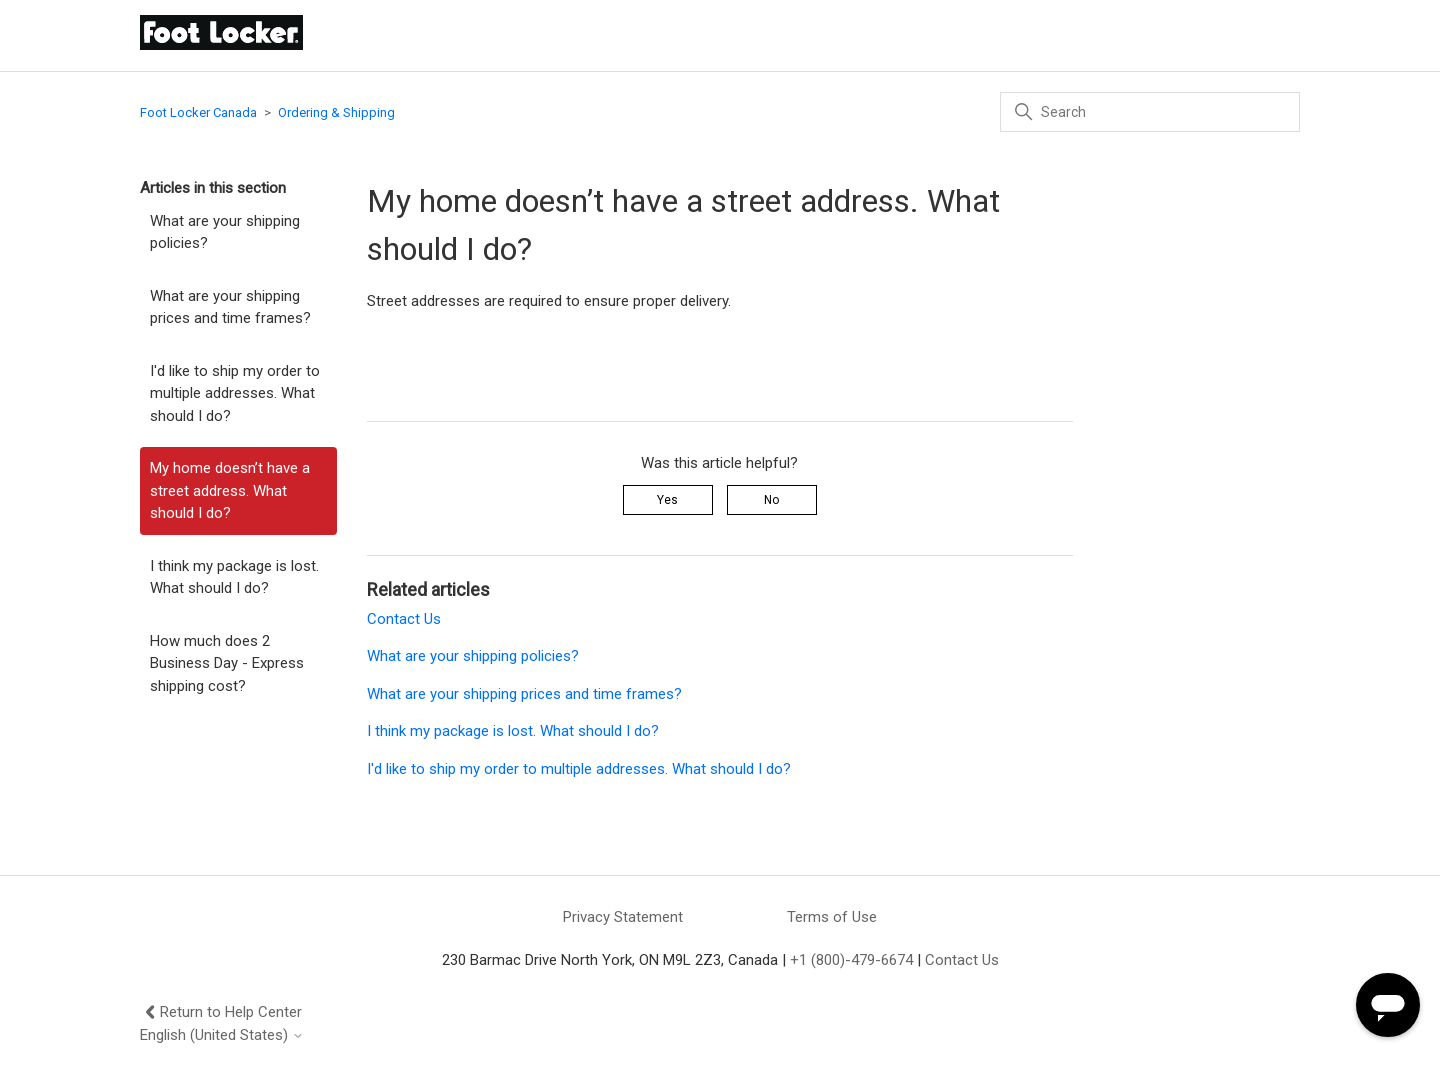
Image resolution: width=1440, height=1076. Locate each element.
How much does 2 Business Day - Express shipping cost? (227, 663)
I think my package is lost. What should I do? (234, 577)
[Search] (1150, 112)
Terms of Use (832, 917)
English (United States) (222, 1035)
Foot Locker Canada (198, 112)
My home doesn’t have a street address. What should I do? (230, 490)
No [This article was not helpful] (771, 500)
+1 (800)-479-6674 (851, 960)
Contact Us (404, 619)
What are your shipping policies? (225, 232)
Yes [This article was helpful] (667, 500)
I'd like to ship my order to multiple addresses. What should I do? (235, 393)
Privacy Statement (623, 917)
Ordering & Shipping (336, 112)
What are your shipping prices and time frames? (230, 307)
